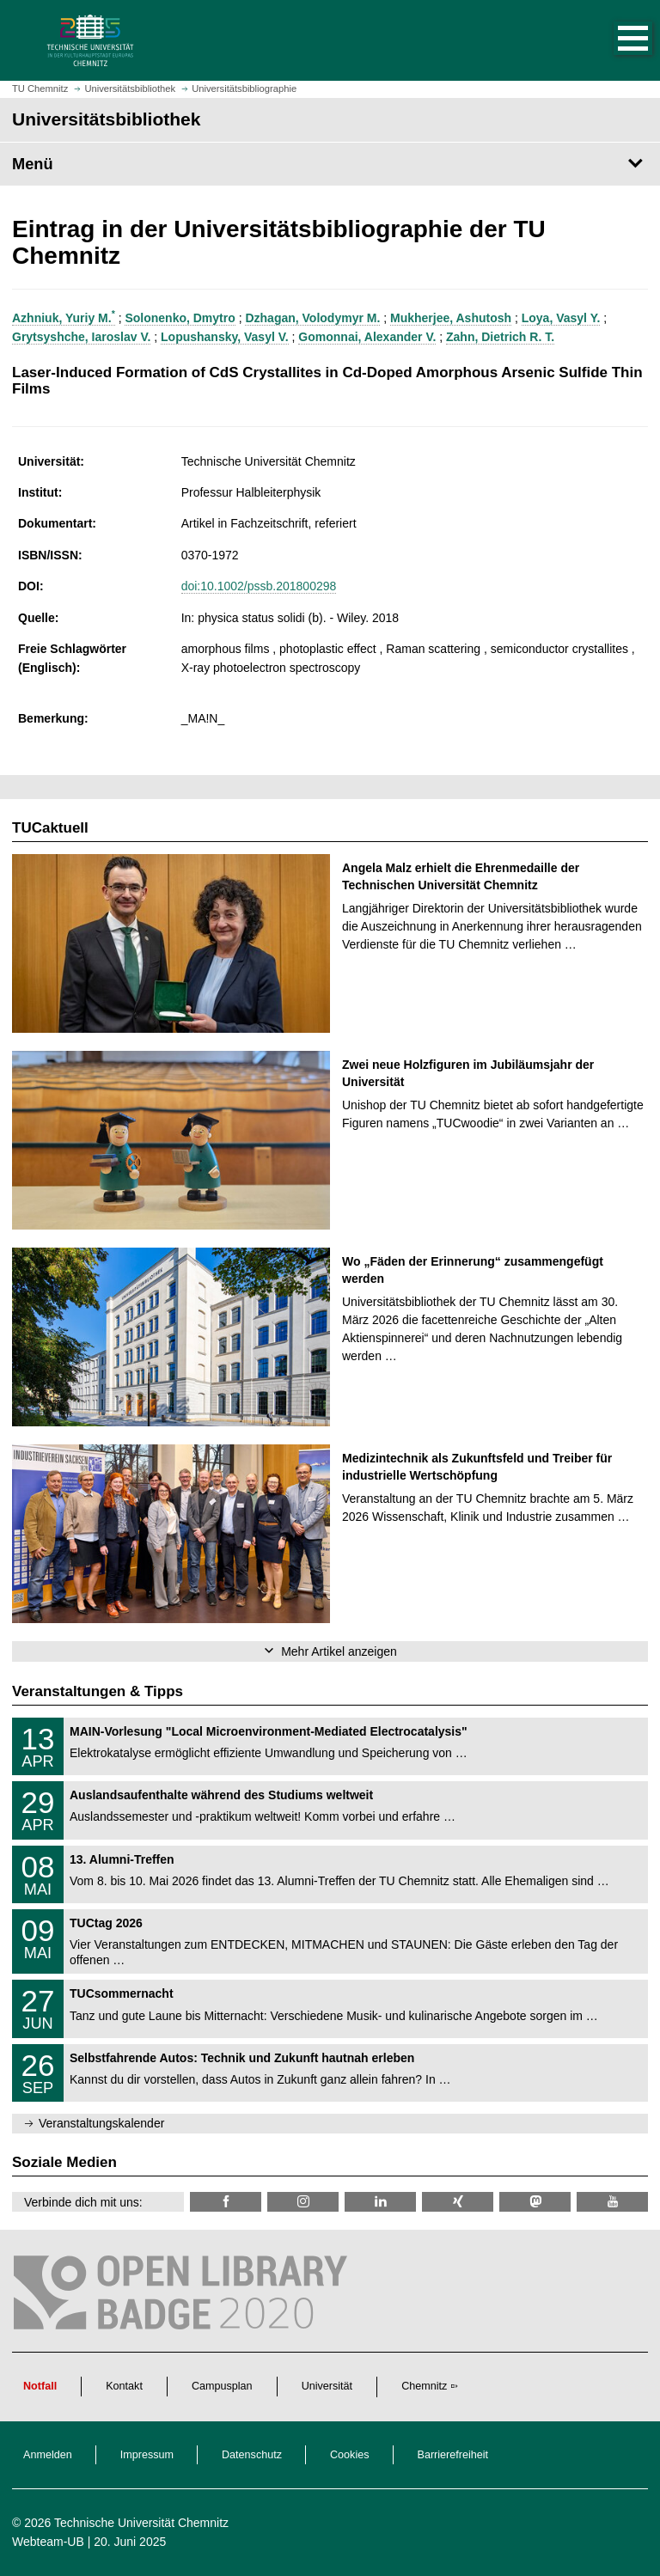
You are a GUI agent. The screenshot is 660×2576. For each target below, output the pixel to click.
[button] (615, 40)
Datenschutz (252, 2455)
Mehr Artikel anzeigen (339, 1651)
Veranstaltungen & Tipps (97, 1691)
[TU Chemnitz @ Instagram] (303, 2202)
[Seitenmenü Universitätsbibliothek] (330, 164)
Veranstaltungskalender (101, 2123)
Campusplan (222, 2386)
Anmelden (47, 2455)
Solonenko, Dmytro (180, 318)
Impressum (147, 2455)
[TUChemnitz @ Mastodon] (535, 2202)
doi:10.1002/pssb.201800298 (259, 586)
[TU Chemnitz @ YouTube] (612, 2202)
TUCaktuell (50, 828)
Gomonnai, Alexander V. (367, 337)
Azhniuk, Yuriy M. (63, 318)
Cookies (350, 2455)
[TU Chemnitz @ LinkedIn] (380, 2202)
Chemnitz (424, 2386)
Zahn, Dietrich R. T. (500, 337)
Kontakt (124, 2386)
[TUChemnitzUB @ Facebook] (225, 2202)
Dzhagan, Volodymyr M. (312, 318)
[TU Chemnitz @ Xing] (457, 2202)
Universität (327, 2386)
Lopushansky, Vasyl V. (225, 337)
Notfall (40, 2386)
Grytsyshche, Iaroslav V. (81, 337)
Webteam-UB (48, 2542)
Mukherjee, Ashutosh (450, 318)
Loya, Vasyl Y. (561, 318)
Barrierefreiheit (453, 2455)
